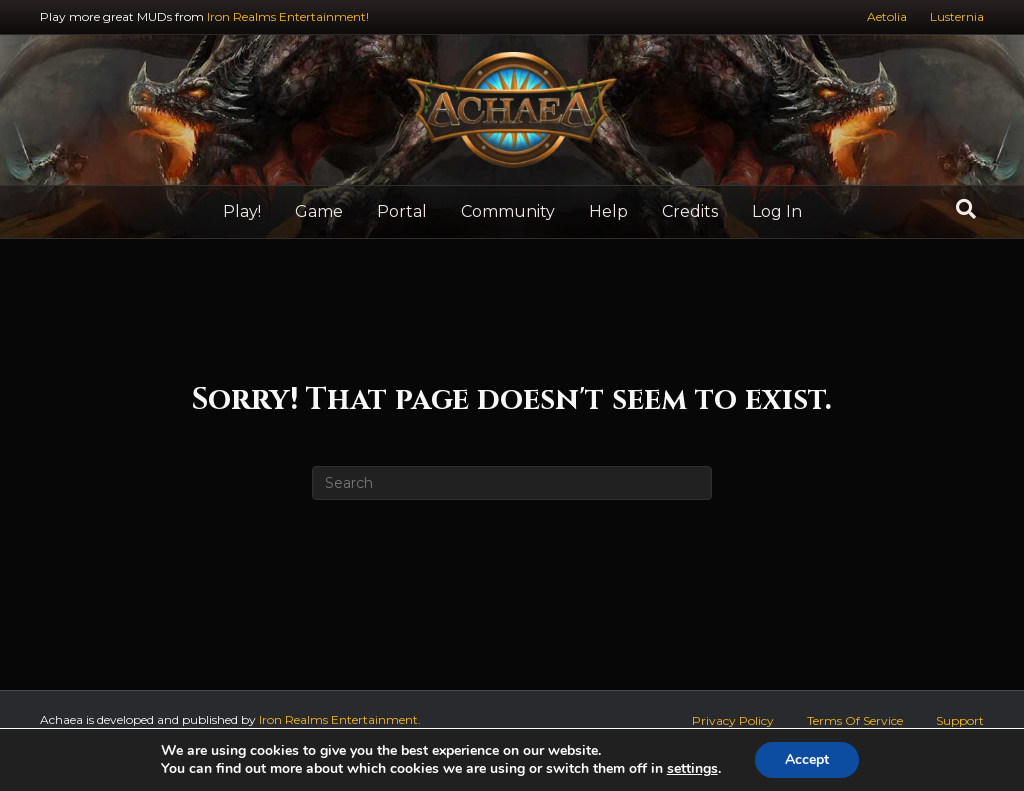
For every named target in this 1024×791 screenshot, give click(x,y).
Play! (242, 211)
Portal (402, 211)
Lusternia (957, 16)
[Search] (966, 209)
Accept (807, 759)
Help (608, 211)
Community (508, 211)
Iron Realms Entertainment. (340, 719)
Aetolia (887, 16)
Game (319, 211)
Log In (777, 211)
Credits (690, 211)
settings (692, 769)
